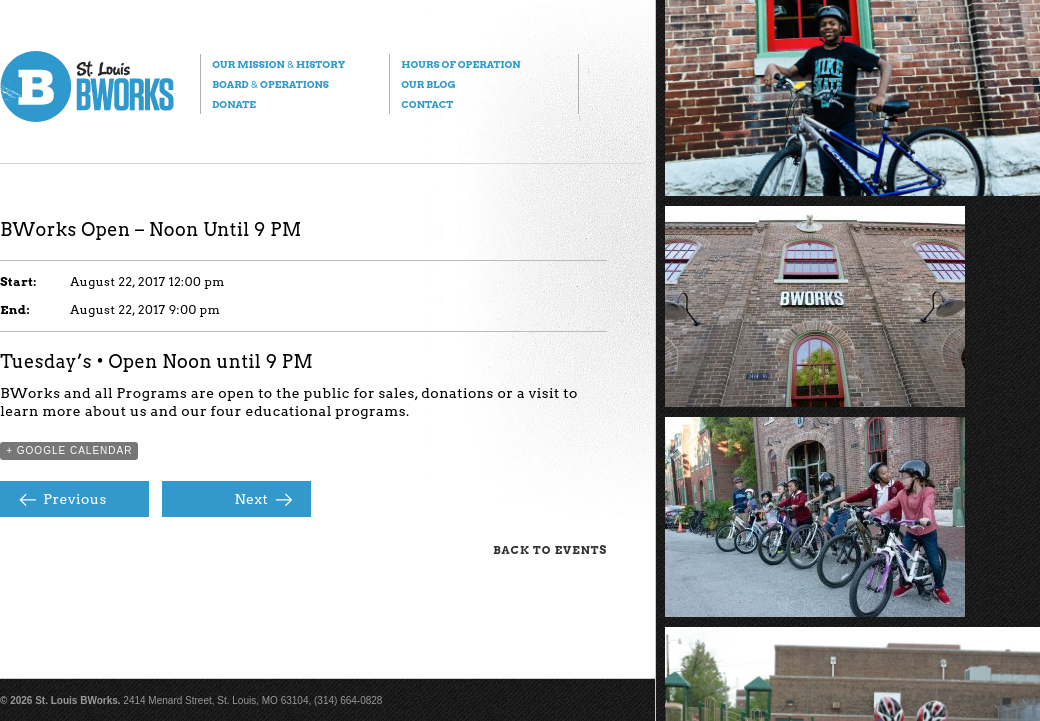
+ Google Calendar (69, 450)
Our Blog (428, 84)
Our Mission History (278, 64)
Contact (427, 104)
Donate (234, 104)
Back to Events (550, 550)
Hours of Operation (460, 64)
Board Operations (270, 84)
